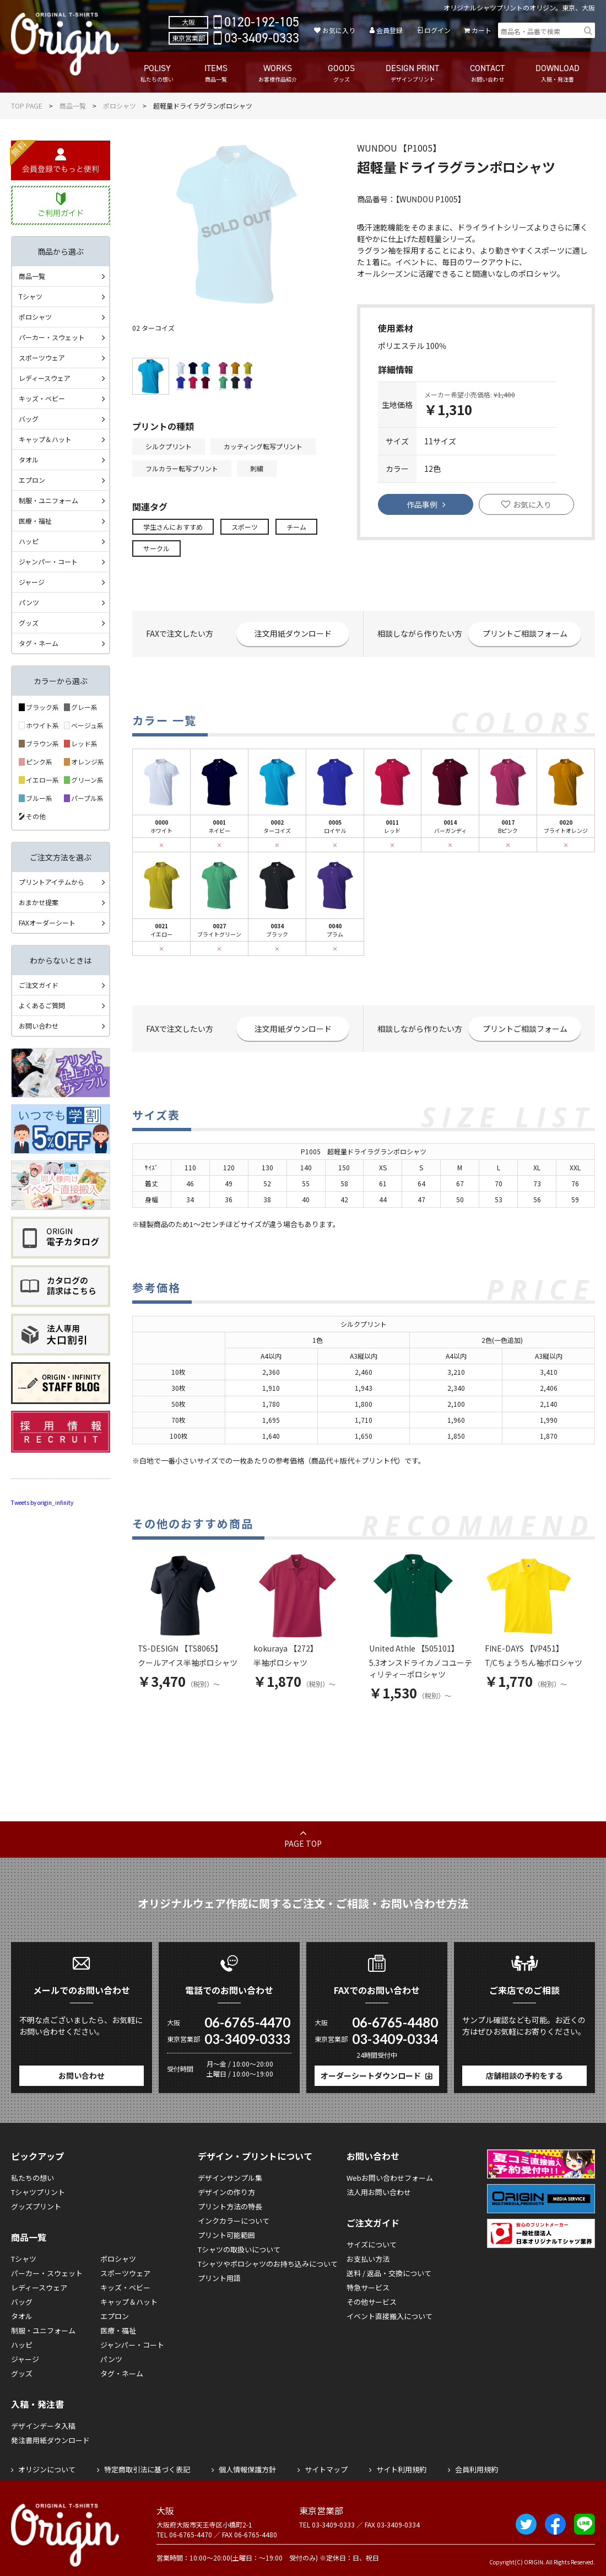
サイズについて (372, 2244)
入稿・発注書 (37, 2404)
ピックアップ (37, 2156)
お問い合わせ (38, 1025)
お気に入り (338, 30)
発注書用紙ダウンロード (50, 2440)
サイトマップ (326, 2469)
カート (481, 30)
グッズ (29, 622)
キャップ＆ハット (45, 439)
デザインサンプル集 (230, 2177)
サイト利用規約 (401, 2469)
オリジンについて (46, 2469)
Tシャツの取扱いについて (239, 2249)
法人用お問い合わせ (379, 2192)
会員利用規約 (476, 2469)
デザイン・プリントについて (255, 2156)
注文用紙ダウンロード (293, 633)
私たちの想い (32, 2177)
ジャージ (32, 582)
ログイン (437, 30)
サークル (156, 548)
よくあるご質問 (42, 1005)
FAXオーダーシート (47, 922)
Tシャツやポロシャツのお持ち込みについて (268, 2263)
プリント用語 (219, 2278)
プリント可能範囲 (226, 2235)
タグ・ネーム (38, 643)
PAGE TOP (303, 1843)
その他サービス (372, 2302)
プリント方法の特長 (230, 2206)
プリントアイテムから (51, 881)
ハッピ (29, 541)
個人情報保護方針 (247, 2469)
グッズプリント (36, 2206)
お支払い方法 (368, 2259)
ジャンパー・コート (48, 561)
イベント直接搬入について (389, 2316)
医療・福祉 (35, 520)
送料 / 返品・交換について (389, 2273)
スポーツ (244, 526)
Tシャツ (30, 296)
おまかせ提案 (38, 902)
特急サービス (368, 2287)
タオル (29, 459)
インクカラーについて (233, 2220)
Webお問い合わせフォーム (390, 2177)
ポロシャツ (119, 105)
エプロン (32, 480)
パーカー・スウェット (52, 337)
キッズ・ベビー (42, 398)
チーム (296, 526)
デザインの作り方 (226, 2192)
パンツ (29, 602)
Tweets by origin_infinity (42, 1502)
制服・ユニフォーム (48, 500)
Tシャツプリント (38, 2192)
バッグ (29, 418)
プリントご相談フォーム (525, 633)
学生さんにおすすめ (173, 526)
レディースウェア (45, 378)
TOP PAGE (26, 105)
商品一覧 (72, 105)
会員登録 (389, 30)
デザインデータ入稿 (43, 2426)
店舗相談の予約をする (524, 2075)
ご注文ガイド (38, 984)
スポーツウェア (42, 357)
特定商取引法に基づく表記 (147, 2469)
